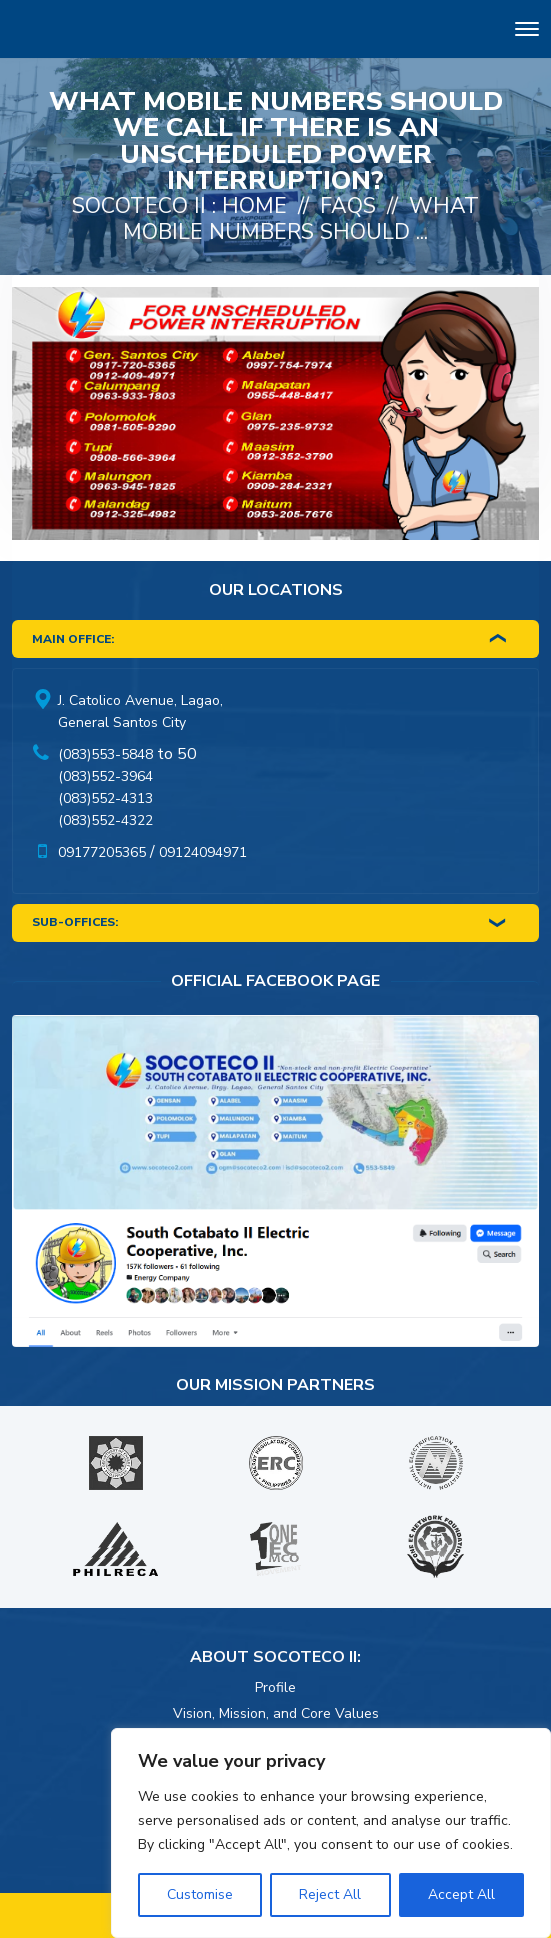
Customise (200, 1894)
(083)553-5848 (105, 754)
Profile (275, 1687)
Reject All (330, 1894)
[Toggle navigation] (527, 32)
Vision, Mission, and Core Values (276, 1713)
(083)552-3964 (105, 776)
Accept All (461, 1894)
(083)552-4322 (105, 820)
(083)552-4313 (105, 798)
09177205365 (102, 852)
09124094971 (203, 852)
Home (254, 206)
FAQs (348, 206)
